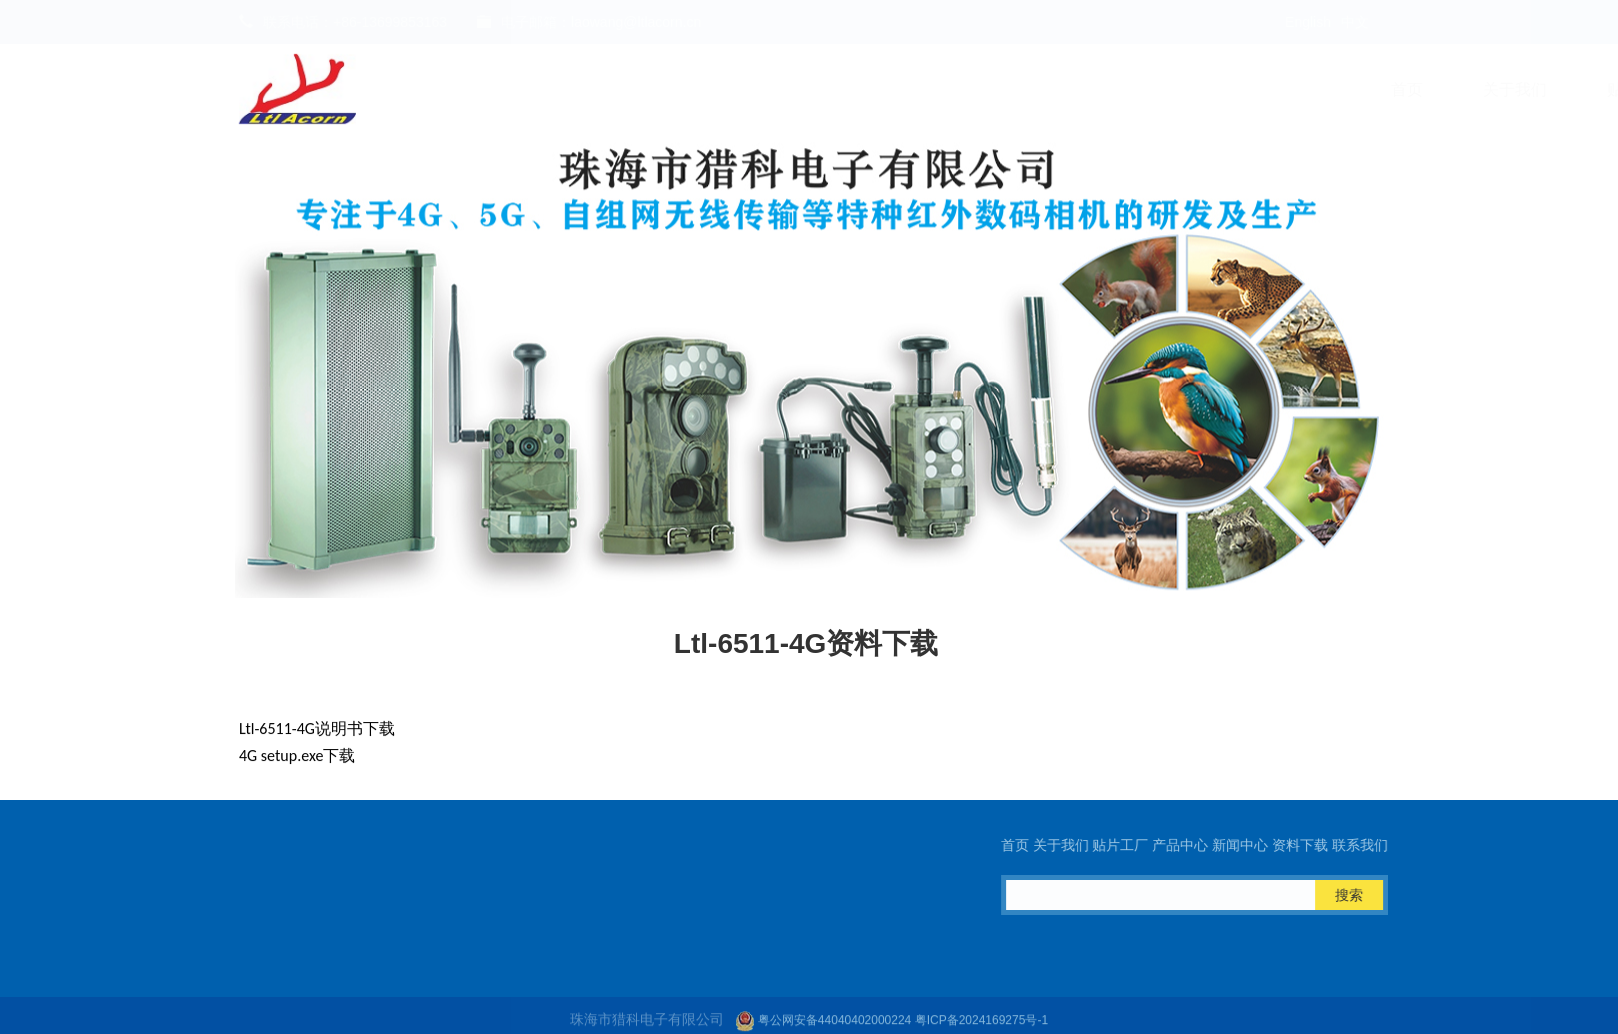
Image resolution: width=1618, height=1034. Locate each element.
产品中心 (866, 89)
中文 (1355, 22)
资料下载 (1114, 89)
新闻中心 (990, 89)
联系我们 (1238, 89)
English (1308, 22)
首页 (510, 89)
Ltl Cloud (1361, 89)
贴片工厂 (742, 89)
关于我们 (618, 89)
